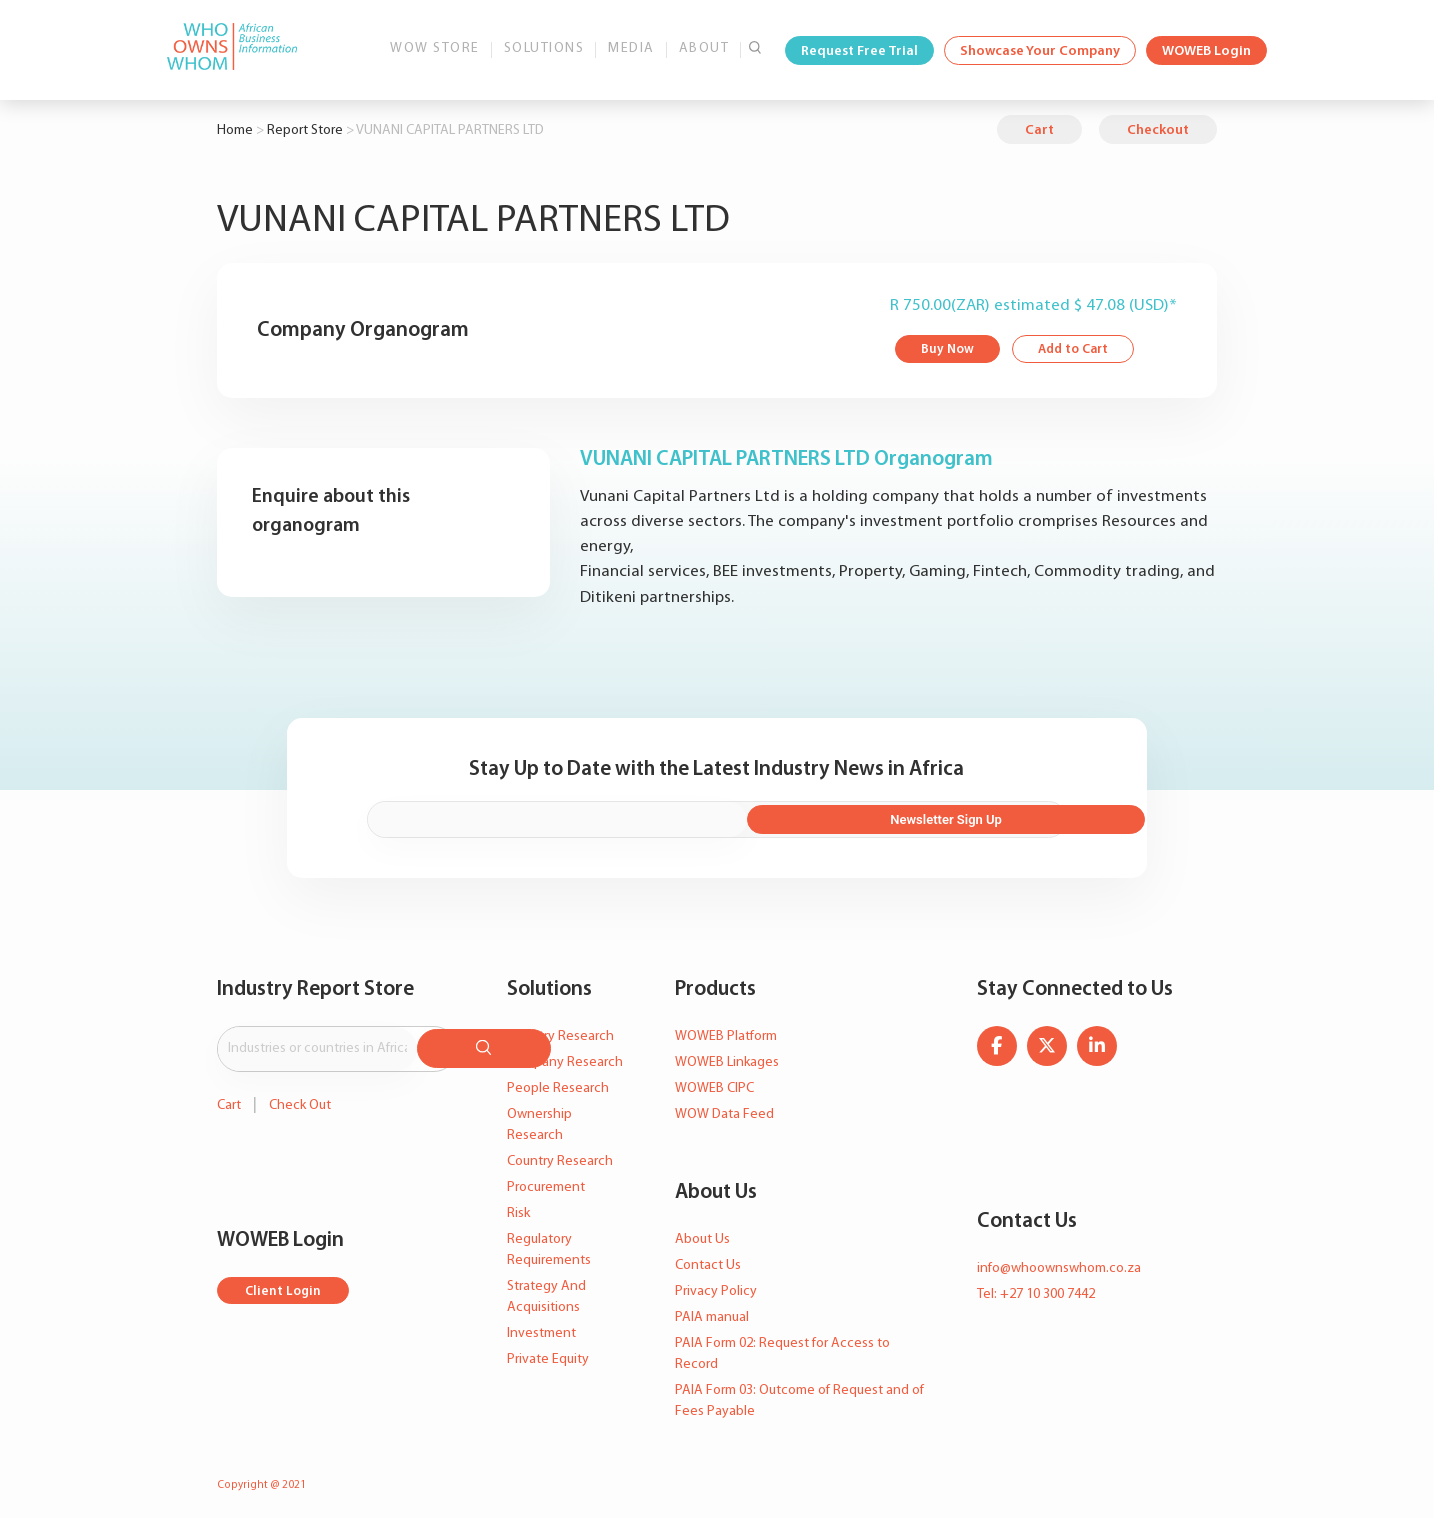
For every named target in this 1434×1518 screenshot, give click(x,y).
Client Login (284, 1279)
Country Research (560, 1154)
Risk (518, 1206)
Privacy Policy (716, 1284)
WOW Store (435, 48)
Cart (1039, 130)
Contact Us (708, 1258)
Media (631, 48)
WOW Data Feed (724, 1107)
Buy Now (948, 350)
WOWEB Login (1206, 51)
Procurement (546, 1180)
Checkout (1158, 130)
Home (235, 130)
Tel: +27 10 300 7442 (1036, 1287)
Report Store (305, 130)
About (704, 48)
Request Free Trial (859, 51)
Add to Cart (1078, 350)
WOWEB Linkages (727, 1055)
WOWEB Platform (726, 1029)
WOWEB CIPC (714, 1081)
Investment (541, 1326)
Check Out (300, 1092)
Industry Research (560, 1029)
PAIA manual (712, 1310)
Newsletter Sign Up (958, 814)
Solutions (544, 48)
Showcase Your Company (1040, 51)
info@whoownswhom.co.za (1059, 1261)
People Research (558, 1081)
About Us (702, 1232)
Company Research (565, 1055)
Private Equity (548, 1352)
